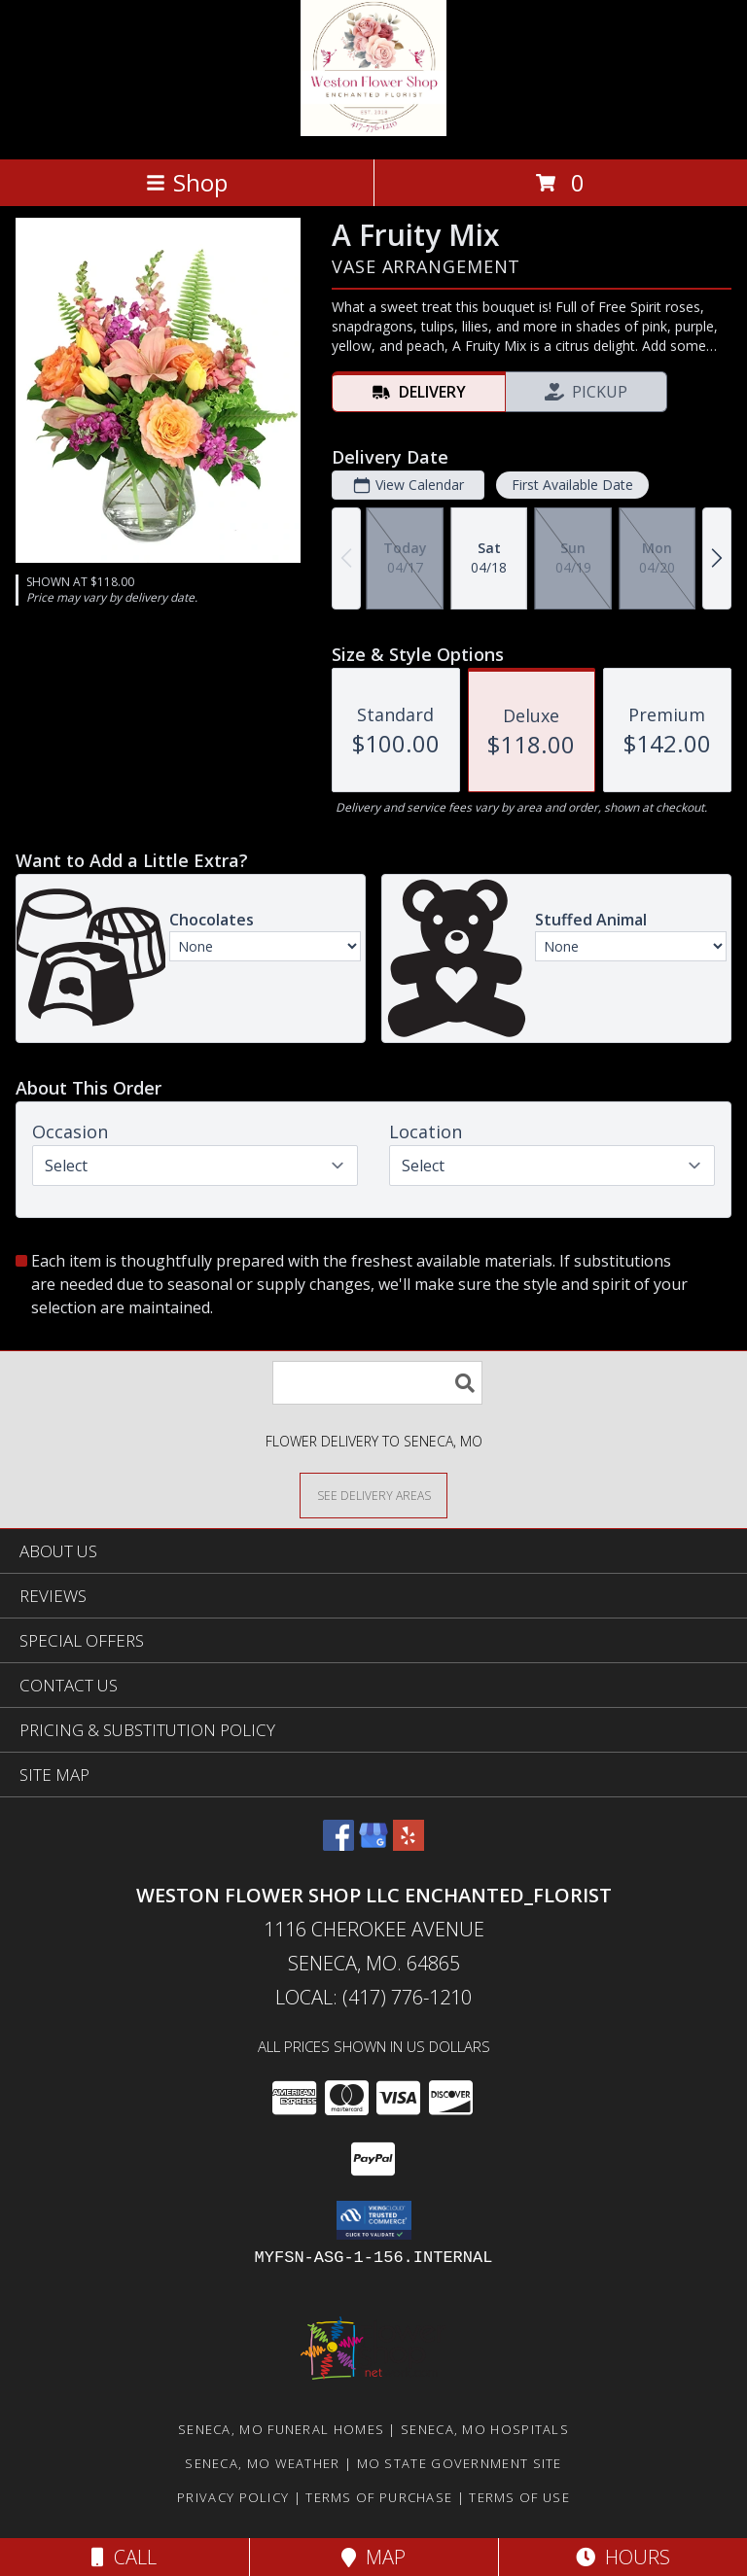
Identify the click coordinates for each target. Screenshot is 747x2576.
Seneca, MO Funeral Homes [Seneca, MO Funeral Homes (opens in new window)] (281, 2429)
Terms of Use (519, 2497)
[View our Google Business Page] (373, 1844)
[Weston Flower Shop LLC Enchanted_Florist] (373, 131)
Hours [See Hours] (623, 2557)
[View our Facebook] (338, 1844)
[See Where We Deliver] (373, 1494)
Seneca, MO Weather (262, 2463)
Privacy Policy (233, 2497)
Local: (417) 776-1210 (373, 1997)
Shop (187, 182)
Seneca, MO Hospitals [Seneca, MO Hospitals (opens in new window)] (485, 2429)
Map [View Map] (373, 2557)
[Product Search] (377, 1383)
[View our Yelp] (408, 1844)
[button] (374, 2220)
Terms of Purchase (378, 2497)
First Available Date (572, 484)
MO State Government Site (459, 2463)
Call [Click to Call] (124, 2557)
